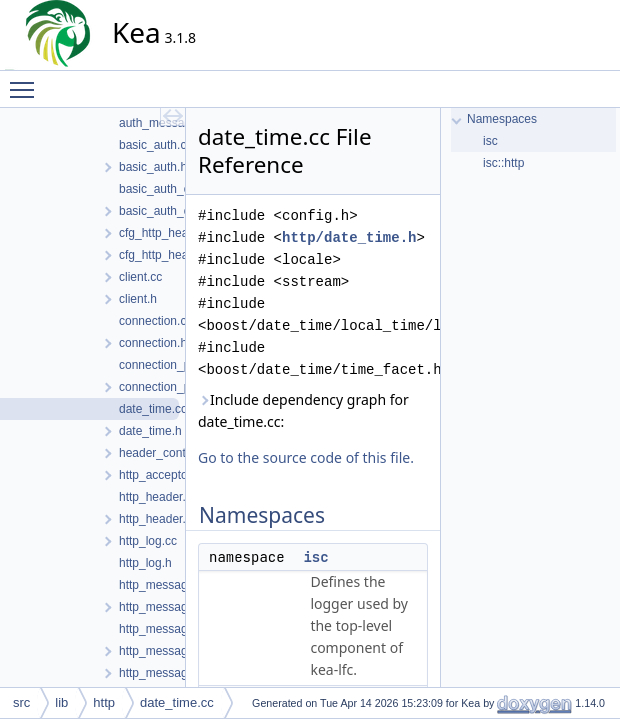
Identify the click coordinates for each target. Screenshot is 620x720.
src (21, 702)
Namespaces (502, 119)
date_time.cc (177, 702)
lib (61, 702)
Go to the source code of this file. (306, 457)
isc (315, 557)
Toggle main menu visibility (27, 81)
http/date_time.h (349, 237)
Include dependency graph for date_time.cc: (303, 410)
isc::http (503, 163)
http (104, 702)
